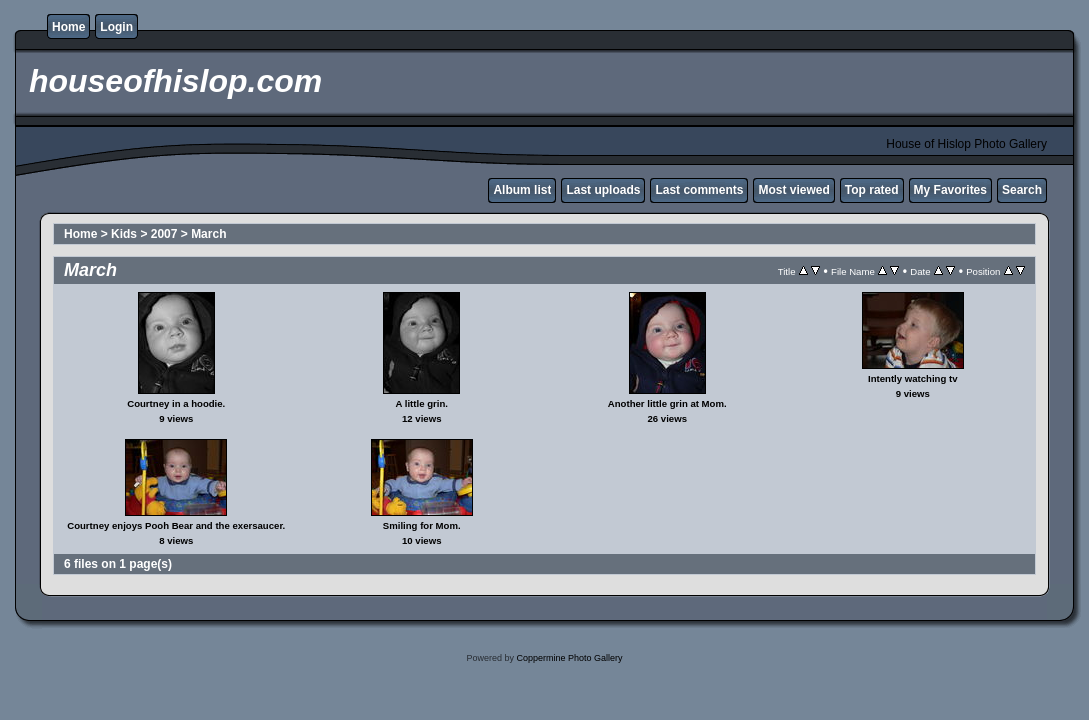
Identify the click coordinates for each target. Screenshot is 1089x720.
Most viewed (793, 190)
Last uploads (603, 190)
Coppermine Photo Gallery (569, 658)
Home (68, 27)
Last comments (699, 190)
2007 (164, 234)
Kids (124, 234)
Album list (522, 190)
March (208, 234)
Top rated (872, 190)
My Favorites (950, 190)
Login (116, 27)
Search (1022, 190)
